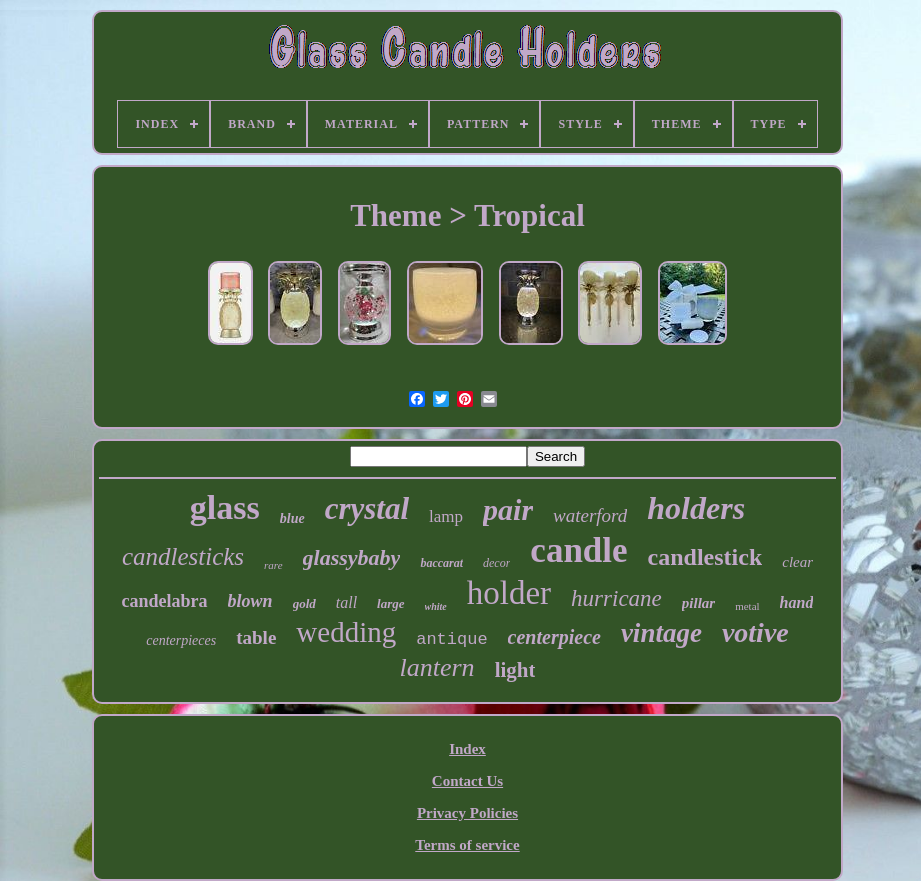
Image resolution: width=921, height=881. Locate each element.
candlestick (705, 557)
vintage (661, 633)
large (390, 603)
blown (250, 601)
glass (225, 507)
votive (755, 632)
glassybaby (352, 557)
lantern (437, 667)
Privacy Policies (467, 813)
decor (496, 563)
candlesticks (183, 556)
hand (797, 602)
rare (273, 565)
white (436, 606)
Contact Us (467, 781)
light (515, 670)
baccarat (441, 563)
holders (696, 508)
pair (508, 509)
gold (304, 603)
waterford (590, 515)
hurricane (616, 598)
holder (509, 593)
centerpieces (181, 640)
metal (747, 606)
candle (578, 550)
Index (467, 749)
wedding (346, 632)
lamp (446, 516)
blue (292, 518)
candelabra (165, 601)
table (256, 637)
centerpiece (554, 637)
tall (346, 602)
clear (797, 562)
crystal (367, 508)
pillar (698, 603)
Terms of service (467, 845)
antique (451, 639)
